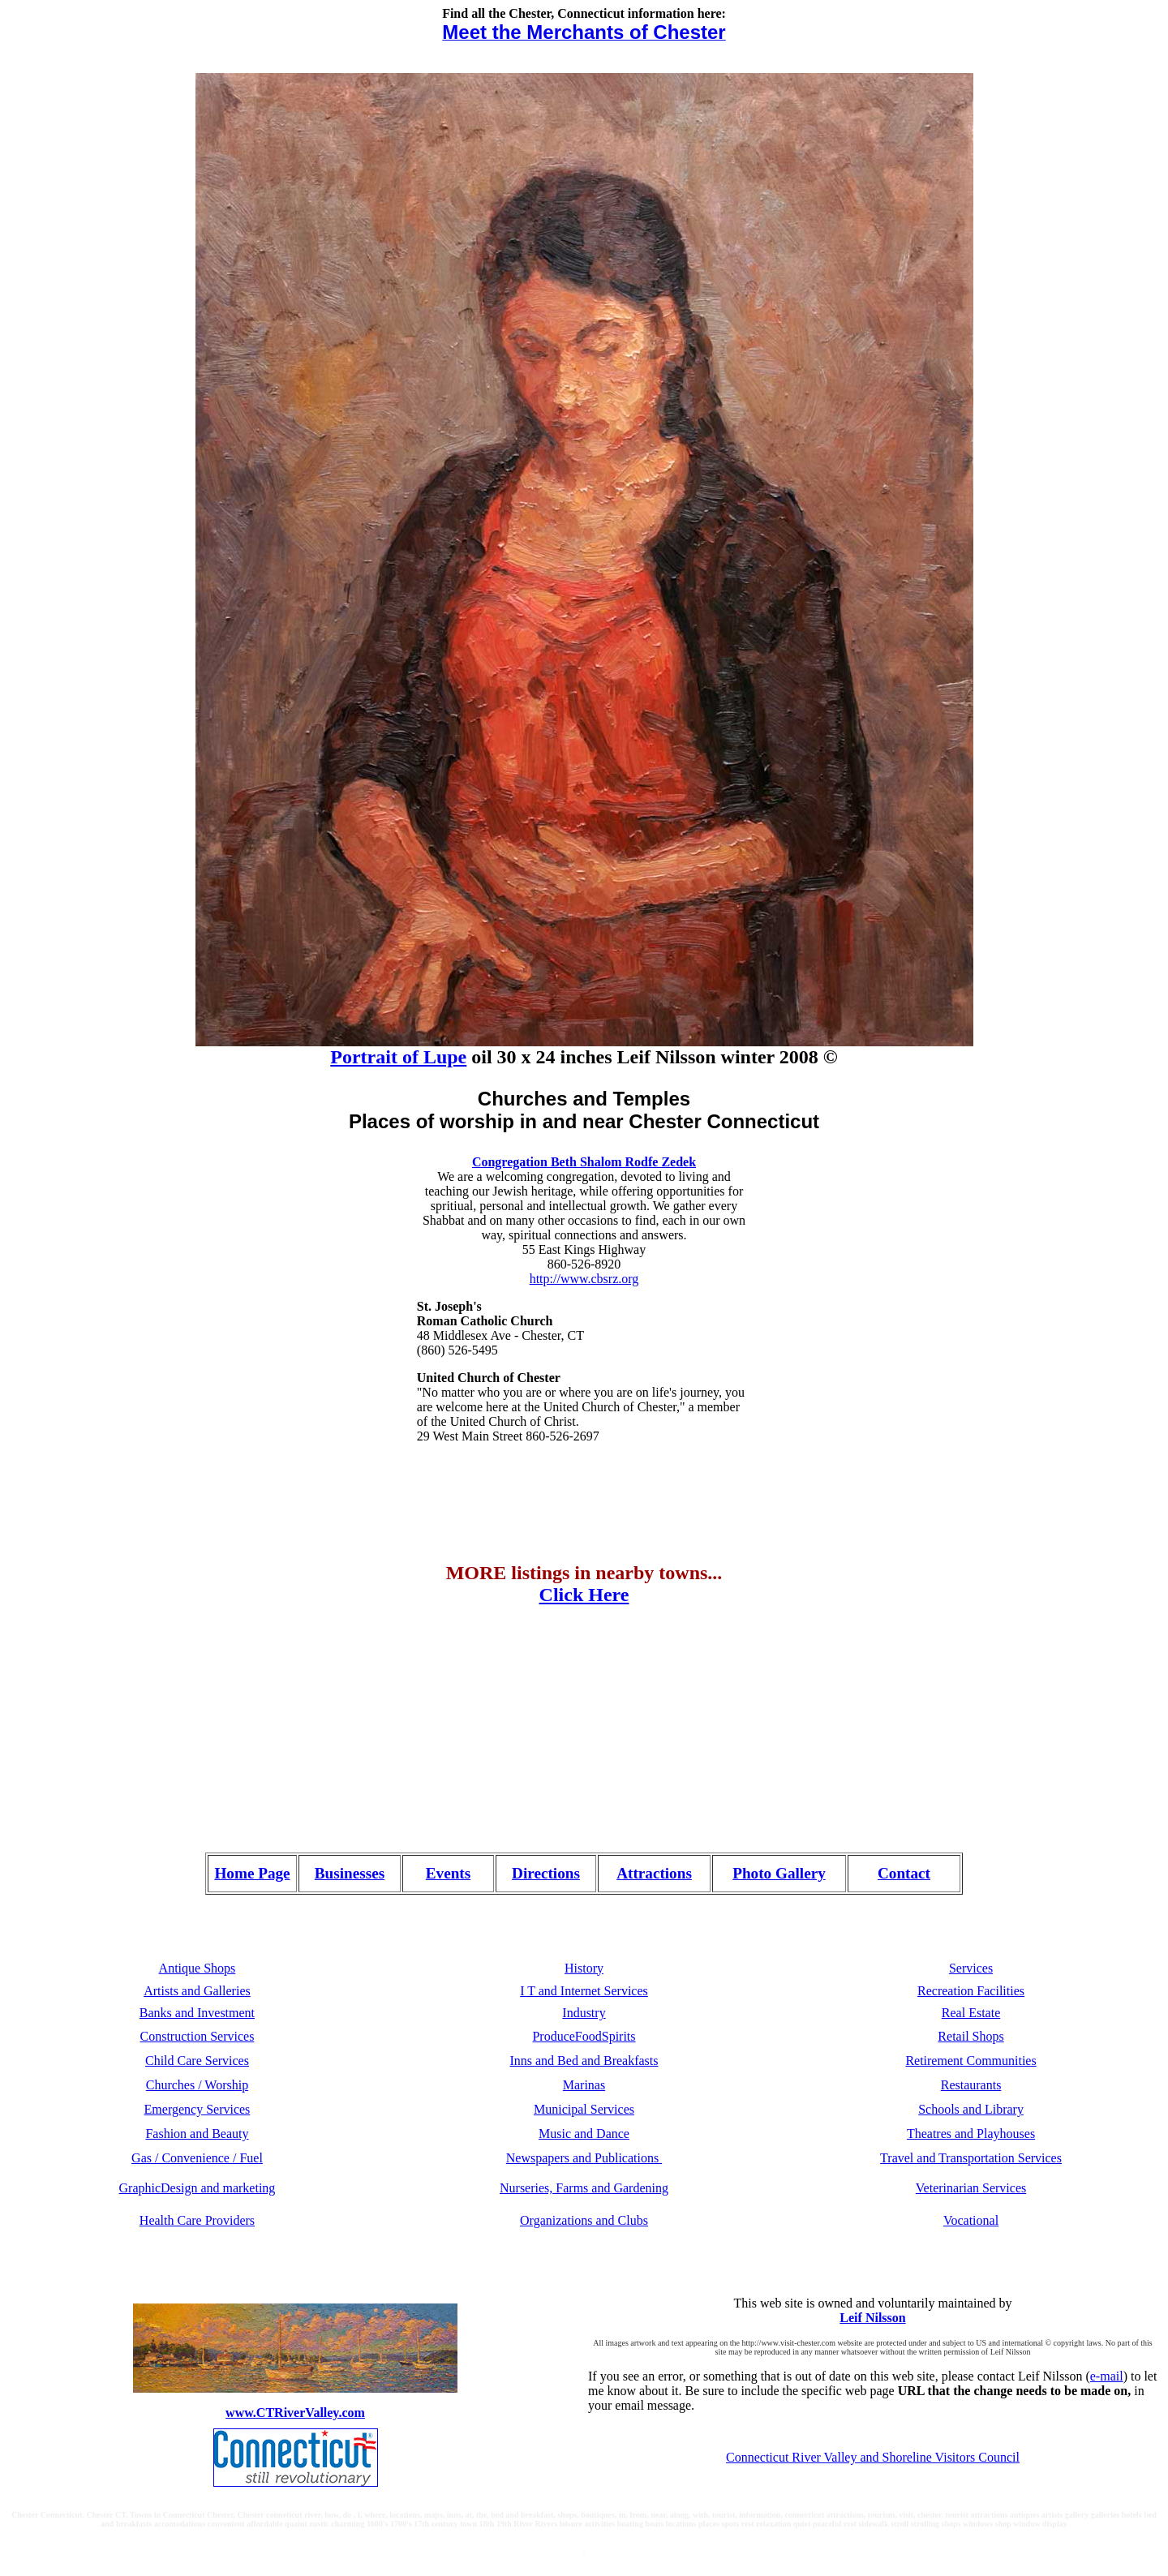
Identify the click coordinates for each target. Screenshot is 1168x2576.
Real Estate (971, 2013)
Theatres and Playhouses (971, 2133)
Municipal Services (584, 2109)
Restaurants (971, 2085)
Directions (546, 1873)
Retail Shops (970, 2036)
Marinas (584, 2085)
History (584, 1968)
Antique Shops (197, 1968)
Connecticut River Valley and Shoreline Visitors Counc (869, 2457)
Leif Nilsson (872, 2318)
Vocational (970, 2220)
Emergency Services (197, 2109)
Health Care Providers (197, 2220)
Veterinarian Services (971, 2188)
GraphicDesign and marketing (197, 2188)
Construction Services (197, 2036)
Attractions (654, 1873)
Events (448, 1873)
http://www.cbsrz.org (584, 1279)
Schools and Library (971, 2109)
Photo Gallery (779, 1873)
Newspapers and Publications (584, 2158)
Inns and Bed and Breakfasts (583, 2060)
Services (971, 1968)
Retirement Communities (970, 2060)
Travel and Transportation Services (971, 2158)
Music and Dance (584, 2133)
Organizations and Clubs (584, 2220)
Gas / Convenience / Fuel (197, 2158)
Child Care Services (197, 2060)
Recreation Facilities (970, 1991)
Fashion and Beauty (196, 2133)
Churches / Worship (197, 2085)
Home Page (252, 1873)
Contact (904, 1873)
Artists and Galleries (197, 1991)
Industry (583, 2013)
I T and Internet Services (584, 1991)
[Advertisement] (128, 1726)
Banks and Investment (197, 2013)
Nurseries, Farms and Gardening (584, 2188)
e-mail (1106, 2376)
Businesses (349, 1873)
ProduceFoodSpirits (583, 2036)
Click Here (584, 1594)
